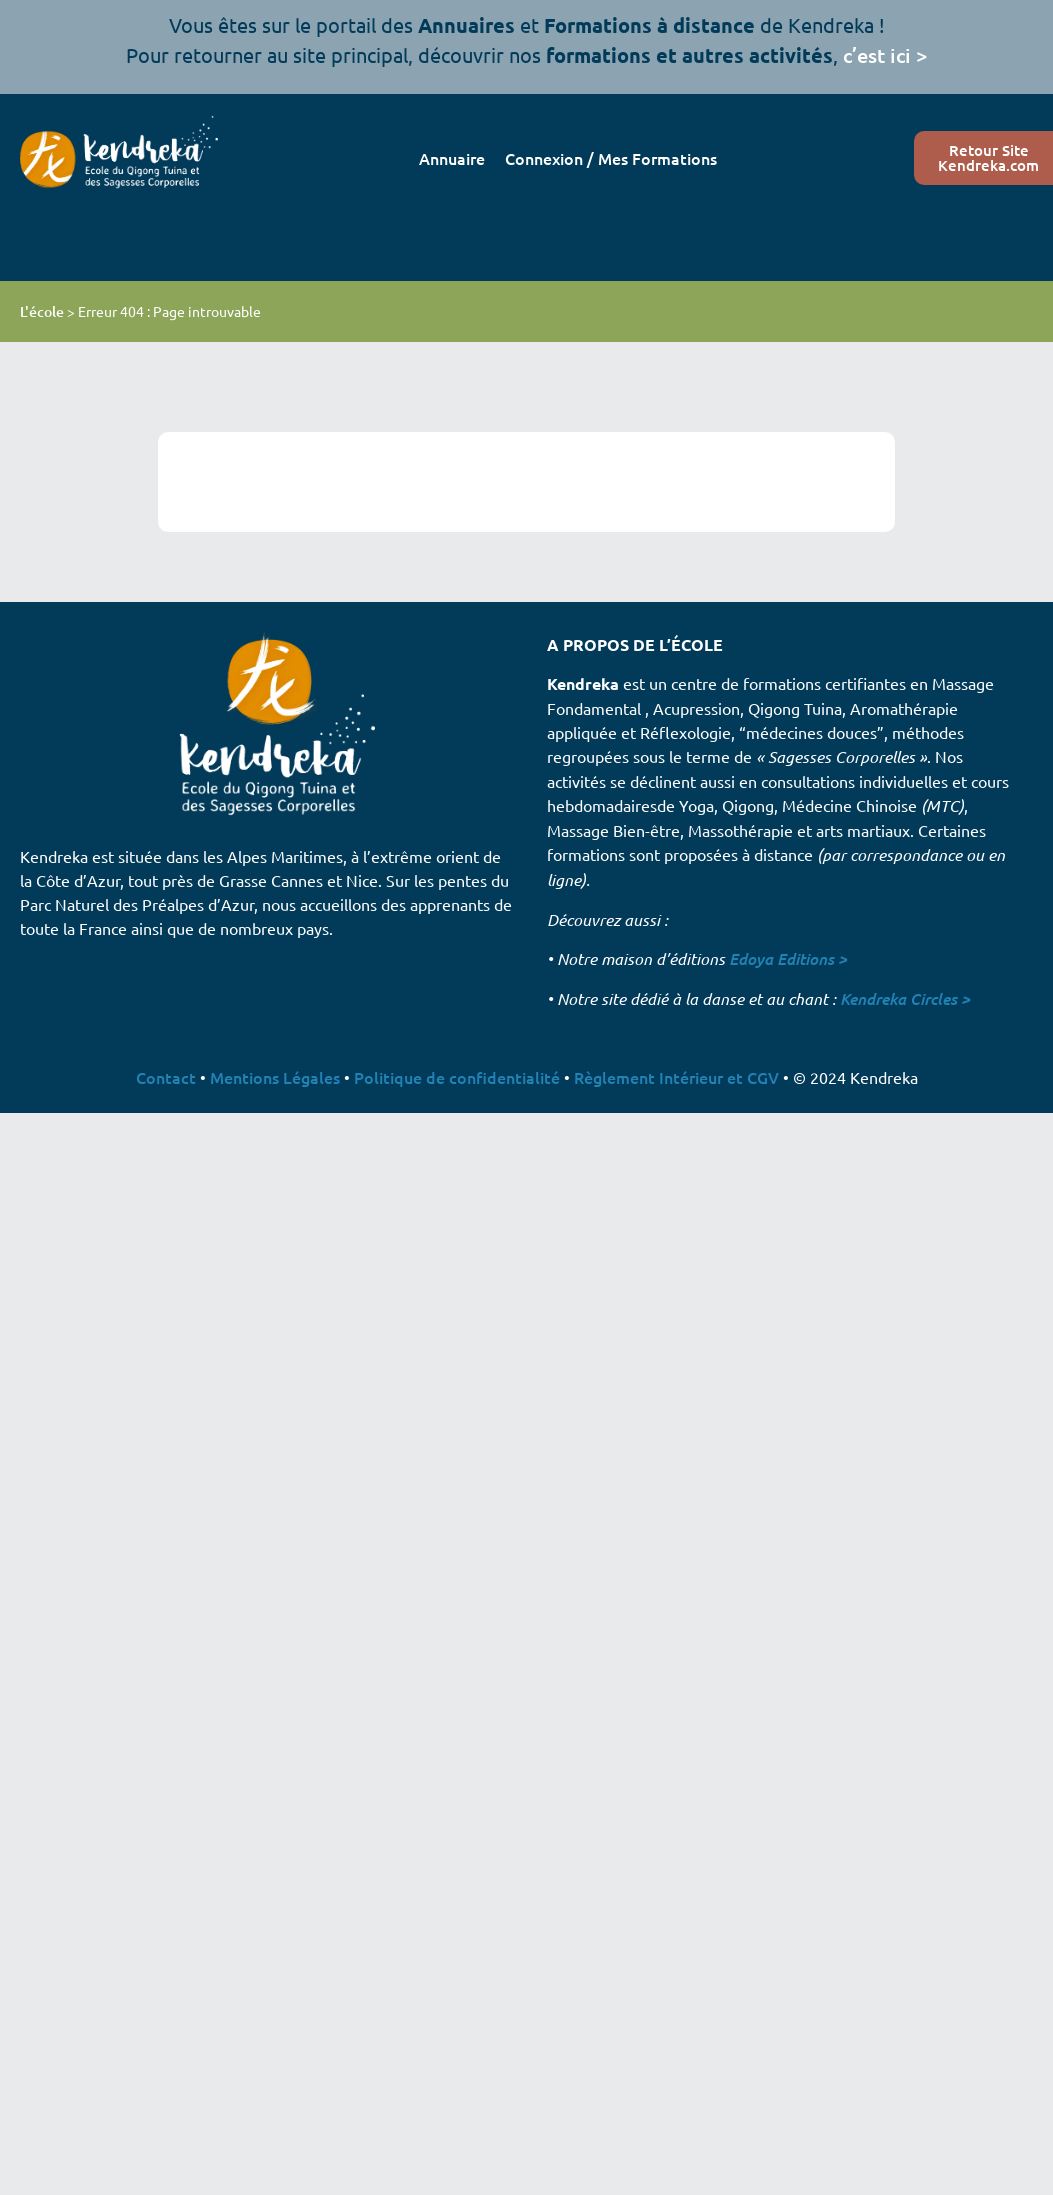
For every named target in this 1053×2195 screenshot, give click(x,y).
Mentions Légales (275, 1077)
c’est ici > (885, 55)
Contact (166, 1077)
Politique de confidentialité (457, 1077)
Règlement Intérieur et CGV (676, 1077)
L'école (42, 311)
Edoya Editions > (788, 958)
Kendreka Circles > (905, 998)
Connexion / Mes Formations (611, 158)
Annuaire (452, 158)
